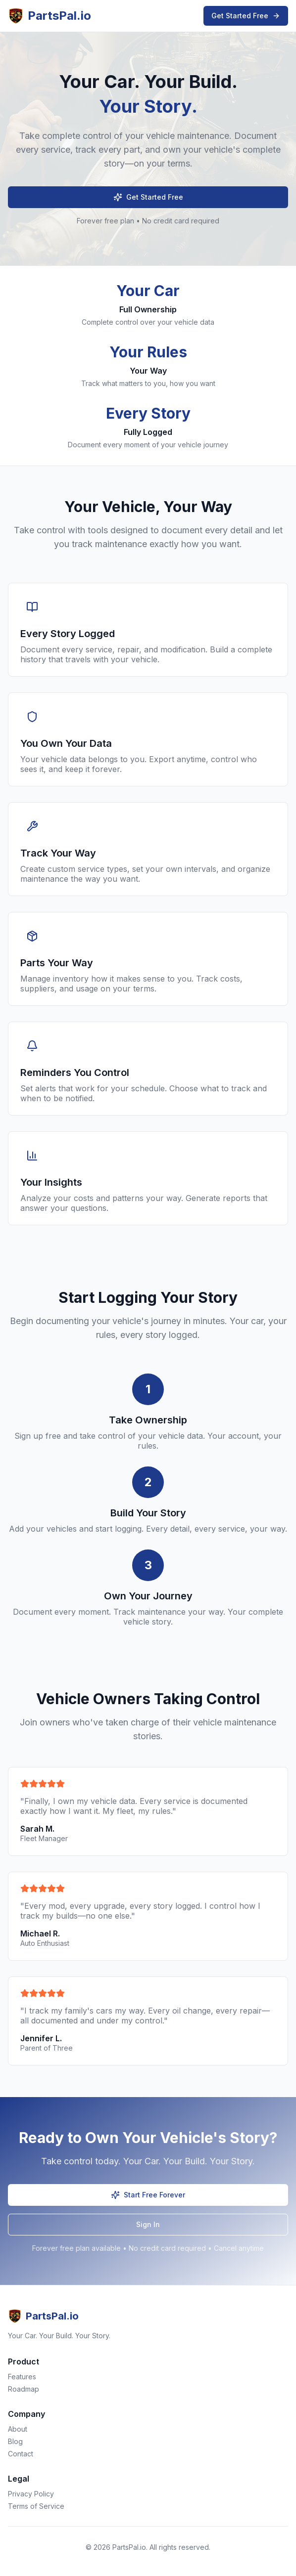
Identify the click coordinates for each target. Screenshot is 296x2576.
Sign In (148, 2224)
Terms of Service (36, 2506)
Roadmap (23, 2389)
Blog (15, 2441)
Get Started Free (245, 15)
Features (22, 2376)
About (17, 2429)
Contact (20, 2453)
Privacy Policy (31, 2494)
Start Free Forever (148, 2194)
